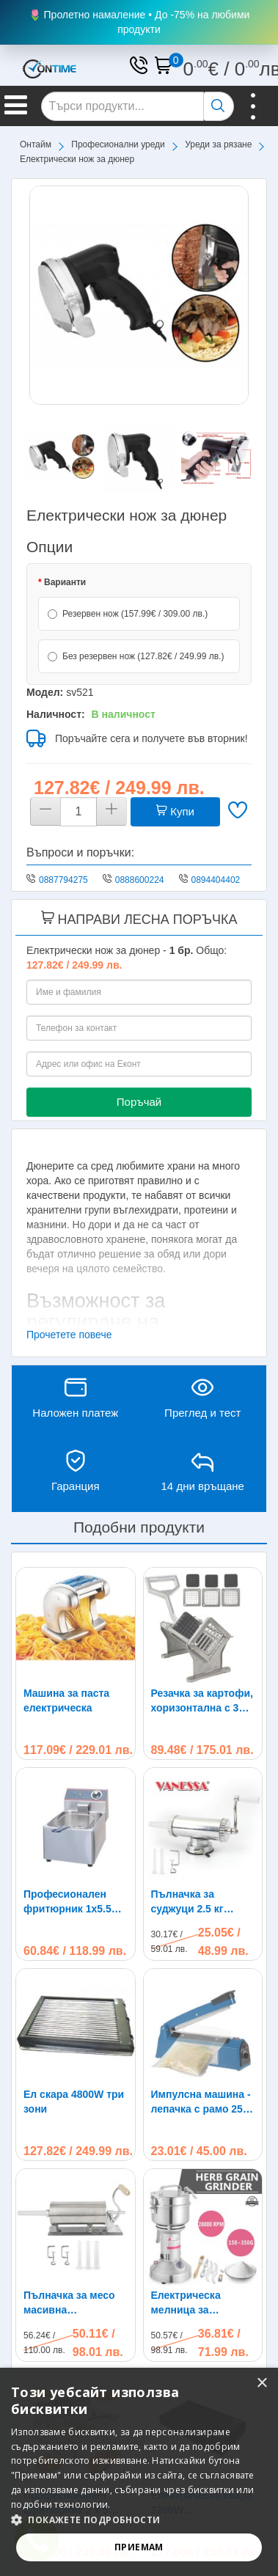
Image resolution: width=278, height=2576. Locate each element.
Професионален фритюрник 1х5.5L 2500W (70, 1902)
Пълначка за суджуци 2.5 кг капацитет (187, 1902)
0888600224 (139, 880)
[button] (139, 2520)
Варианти (65, 582)
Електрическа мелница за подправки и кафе (197, 2184)
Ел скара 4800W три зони (73, 2101)
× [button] (261, 2383)
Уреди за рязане (218, 144)
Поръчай (139, 1102)
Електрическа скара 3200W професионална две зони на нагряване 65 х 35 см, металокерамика (203, 2266)
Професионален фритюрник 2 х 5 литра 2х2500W (66, 2266)
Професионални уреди (118, 144)
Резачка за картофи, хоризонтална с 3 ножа (202, 1701)
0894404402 (216, 880)
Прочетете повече (69, 1334)
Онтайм (35, 144)
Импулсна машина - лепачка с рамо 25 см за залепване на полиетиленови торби (201, 2102)
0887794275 (63, 880)
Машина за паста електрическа (66, 1700)
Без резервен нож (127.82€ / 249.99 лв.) (136, 656)
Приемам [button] (139, 2547)
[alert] (139, 2472)
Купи (175, 811)
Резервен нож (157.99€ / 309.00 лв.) (128, 614)
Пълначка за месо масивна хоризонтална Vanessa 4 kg (69, 2184)
